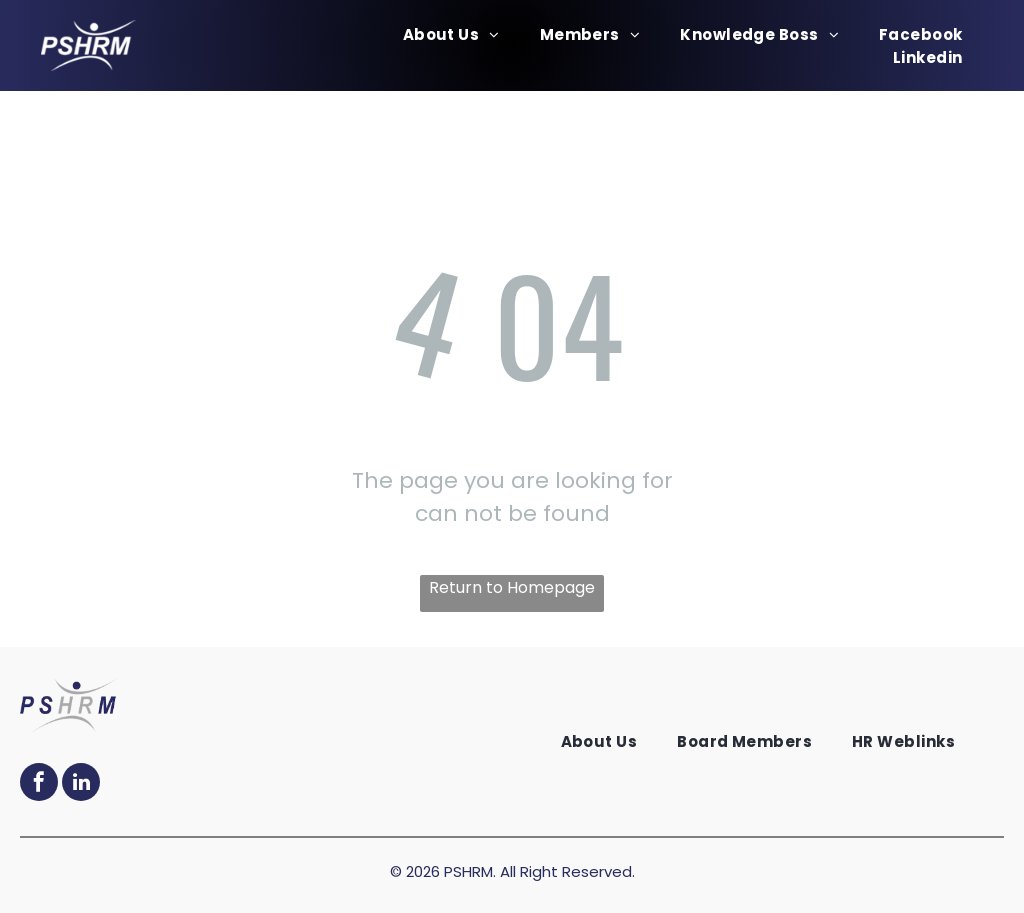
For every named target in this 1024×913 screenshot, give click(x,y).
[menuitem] (451, 34)
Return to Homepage (512, 587)
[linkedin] (81, 784)
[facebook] (39, 784)
